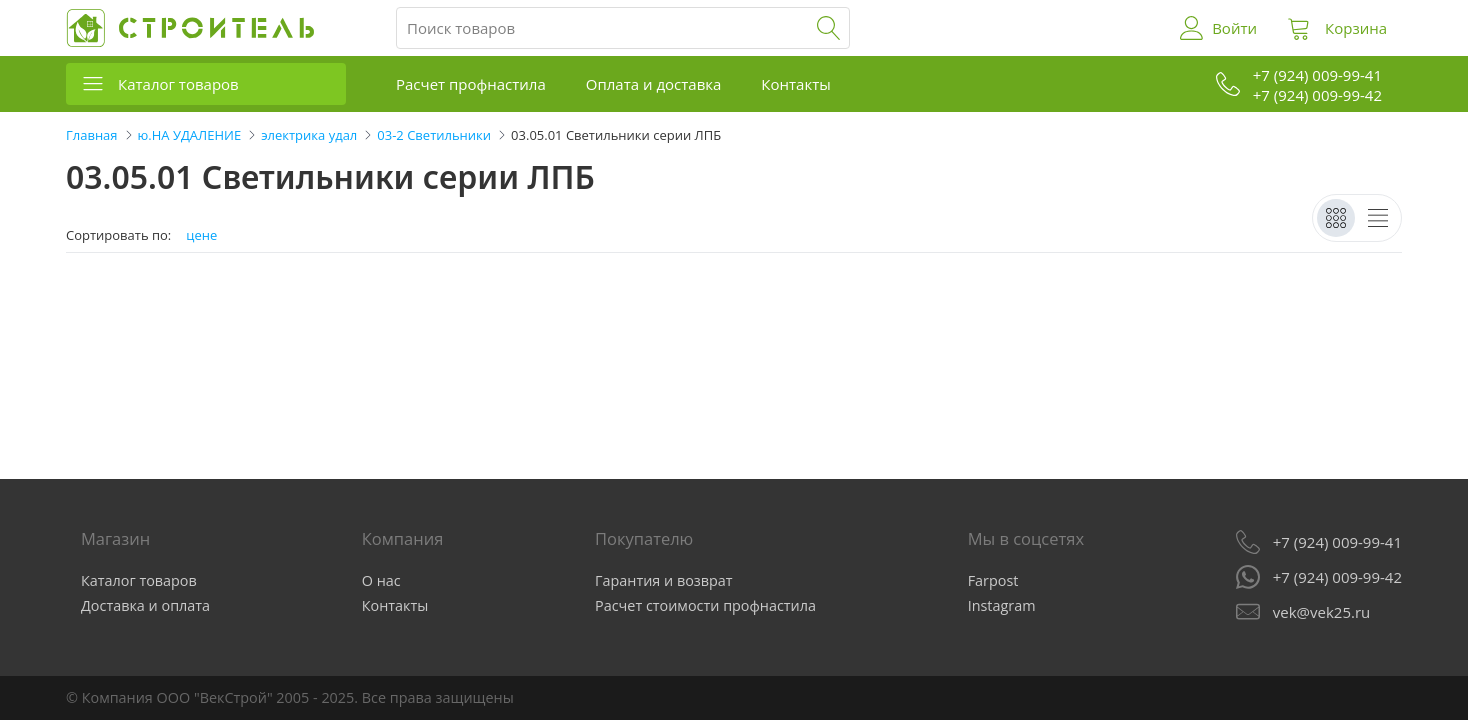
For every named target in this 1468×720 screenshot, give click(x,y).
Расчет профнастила (471, 84)
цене (201, 235)
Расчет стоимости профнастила (705, 605)
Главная (92, 135)
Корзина (1356, 28)
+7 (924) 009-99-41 (1337, 542)
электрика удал (309, 135)
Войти (1234, 28)
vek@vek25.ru (1321, 612)
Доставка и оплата (145, 605)
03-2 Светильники (434, 135)
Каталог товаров (178, 84)
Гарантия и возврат (664, 580)
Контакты (795, 84)
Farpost (993, 580)
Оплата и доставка (654, 84)
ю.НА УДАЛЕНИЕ (190, 135)
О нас (381, 580)
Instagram (1002, 605)
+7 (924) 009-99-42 (1337, 577)
